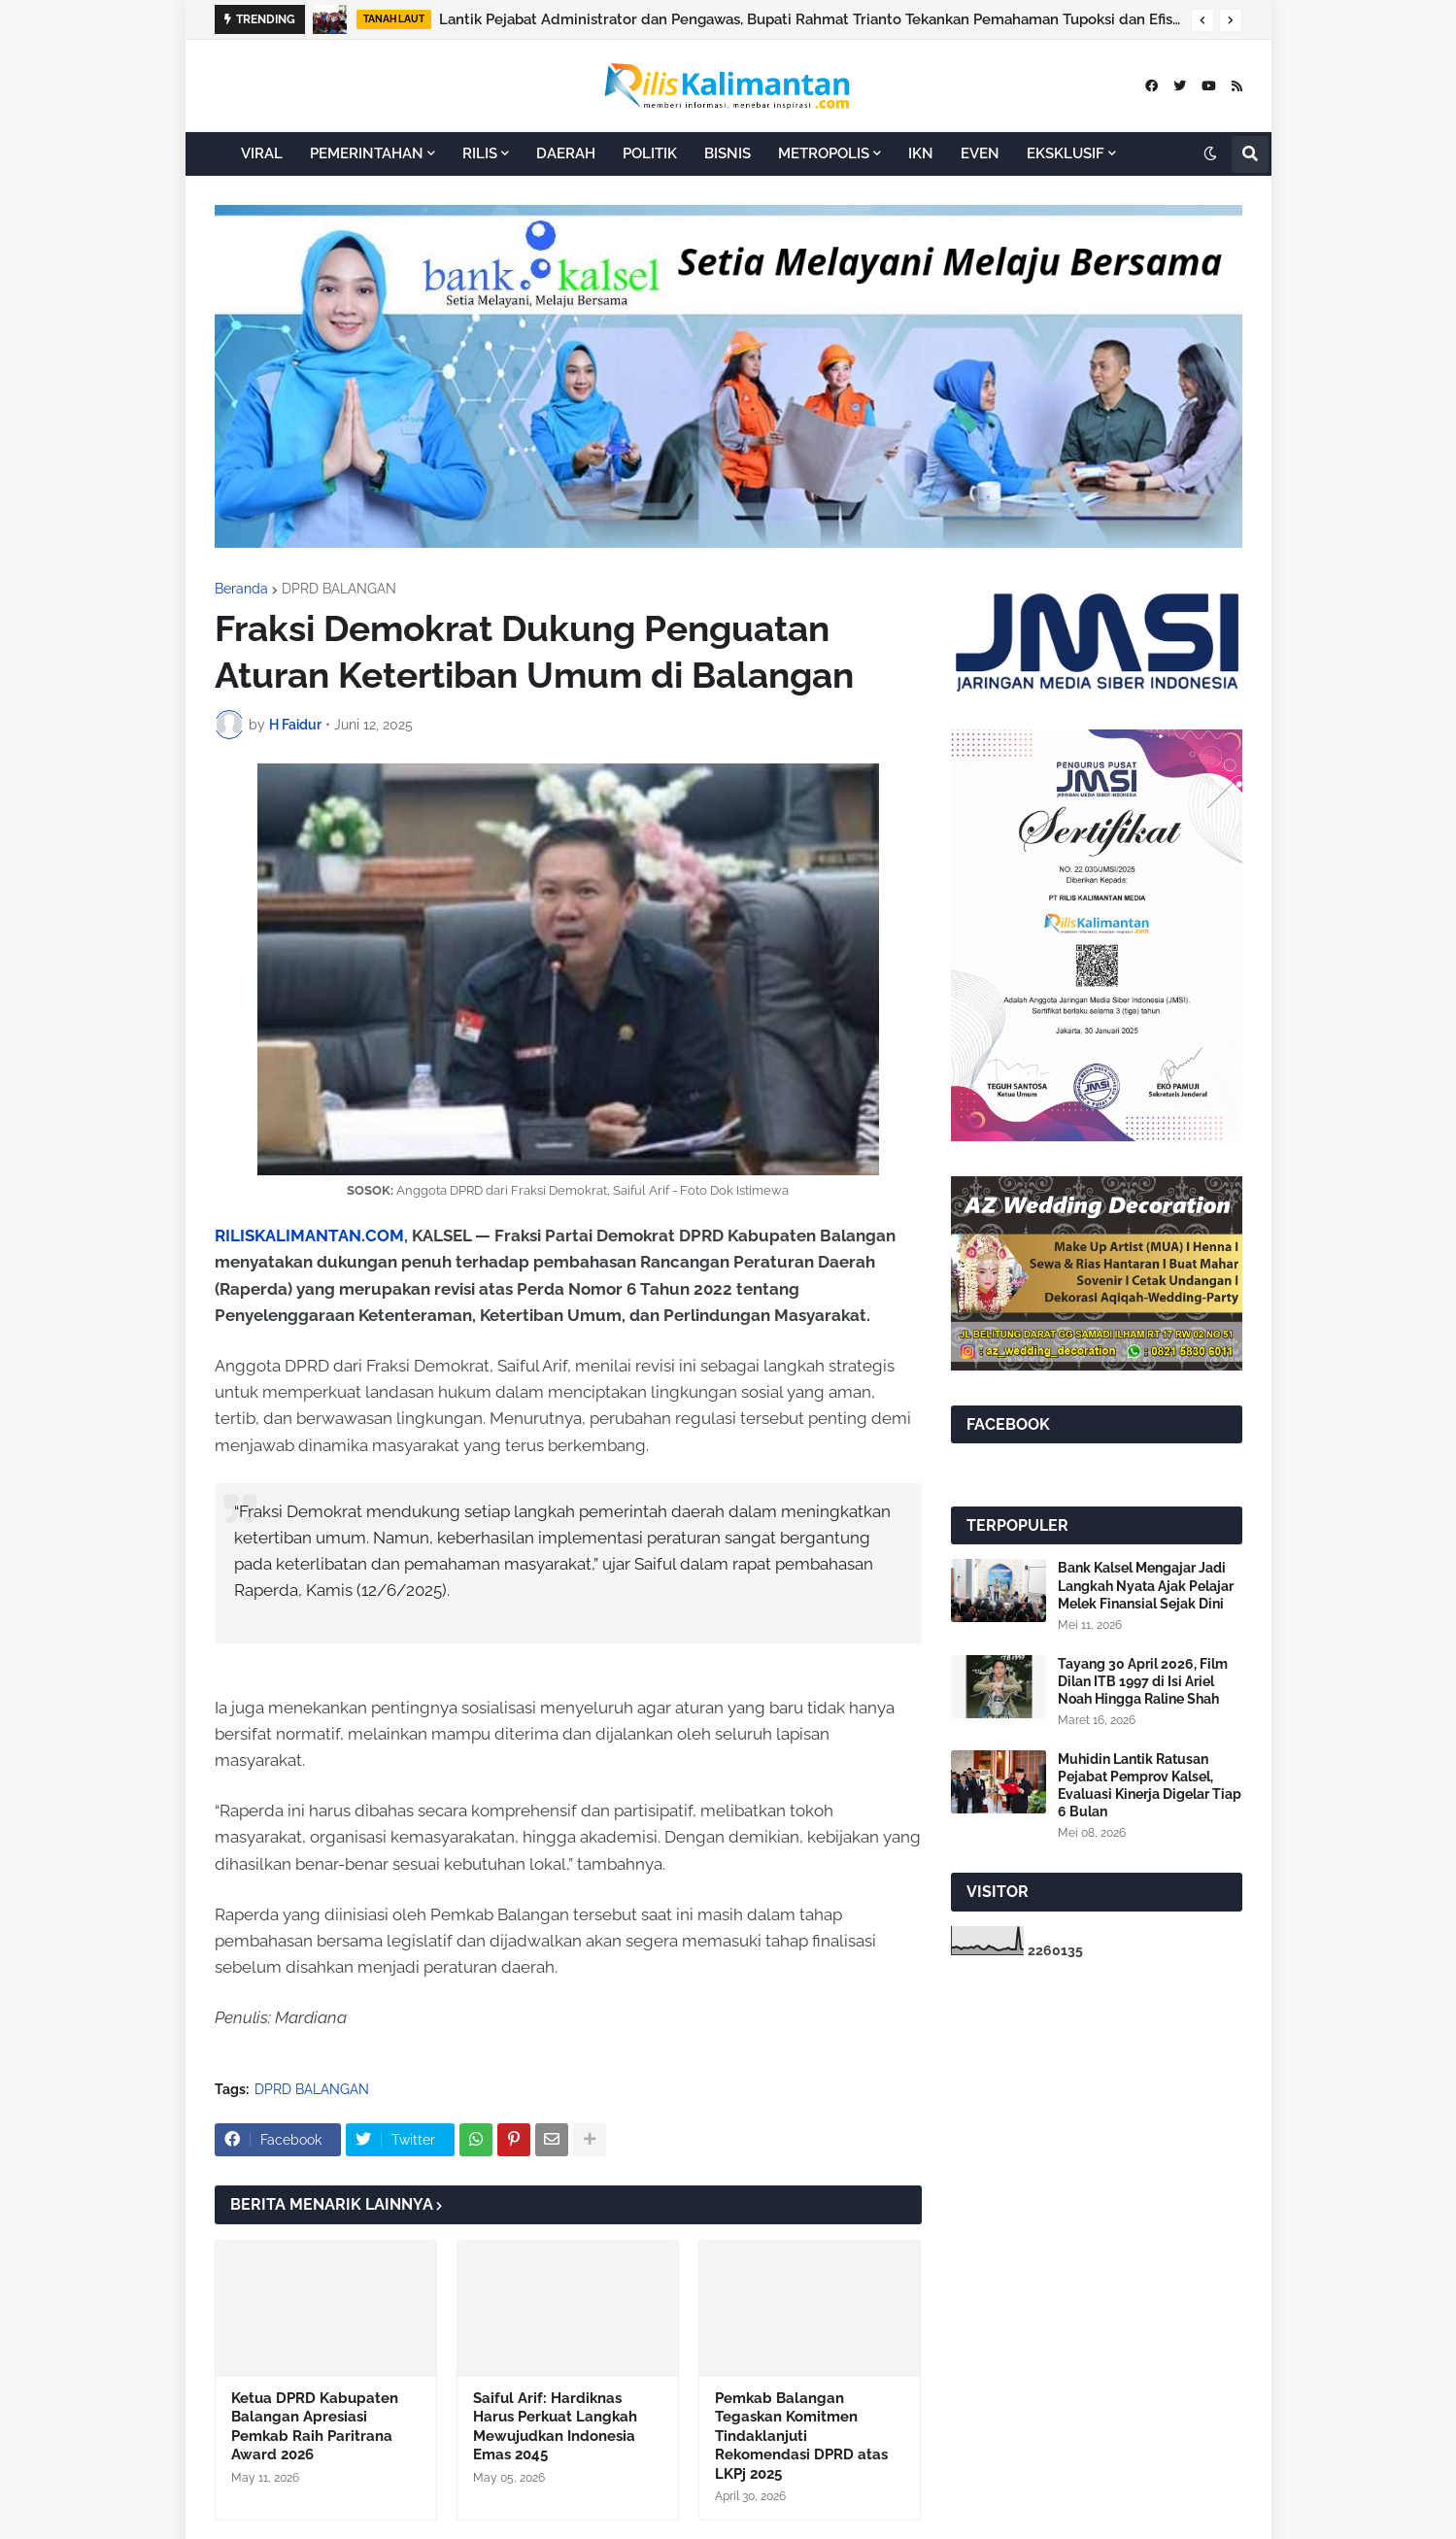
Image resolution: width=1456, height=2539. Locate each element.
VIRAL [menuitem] (262, 153)
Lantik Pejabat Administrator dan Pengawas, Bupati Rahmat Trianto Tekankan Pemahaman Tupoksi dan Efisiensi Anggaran (810, 19)
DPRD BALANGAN (339, 588)
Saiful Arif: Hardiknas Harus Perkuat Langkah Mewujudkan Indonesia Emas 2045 (555, 2426)
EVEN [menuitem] (980, 153)
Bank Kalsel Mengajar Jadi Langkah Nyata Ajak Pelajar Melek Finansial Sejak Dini (1146, 1585)
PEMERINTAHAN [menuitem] (366, 153)
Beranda (241, 588)
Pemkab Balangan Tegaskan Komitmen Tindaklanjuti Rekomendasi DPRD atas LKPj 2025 (801, 2436)
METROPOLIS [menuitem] (823, 153)
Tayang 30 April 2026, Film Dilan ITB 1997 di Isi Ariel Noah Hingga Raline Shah (1143, 1681)
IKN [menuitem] (920, 153)
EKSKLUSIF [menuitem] (1065, 153)
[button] (1202, 20)
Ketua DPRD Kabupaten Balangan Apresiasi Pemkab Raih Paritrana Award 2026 (314, 2426)
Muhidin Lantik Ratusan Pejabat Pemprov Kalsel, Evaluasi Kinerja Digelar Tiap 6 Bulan (1149, 1785)
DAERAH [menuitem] (565, 153)
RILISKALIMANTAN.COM (309, 1235)
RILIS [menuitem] (479, 153)
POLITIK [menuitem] (650, 153)
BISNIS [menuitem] (727, 153)
